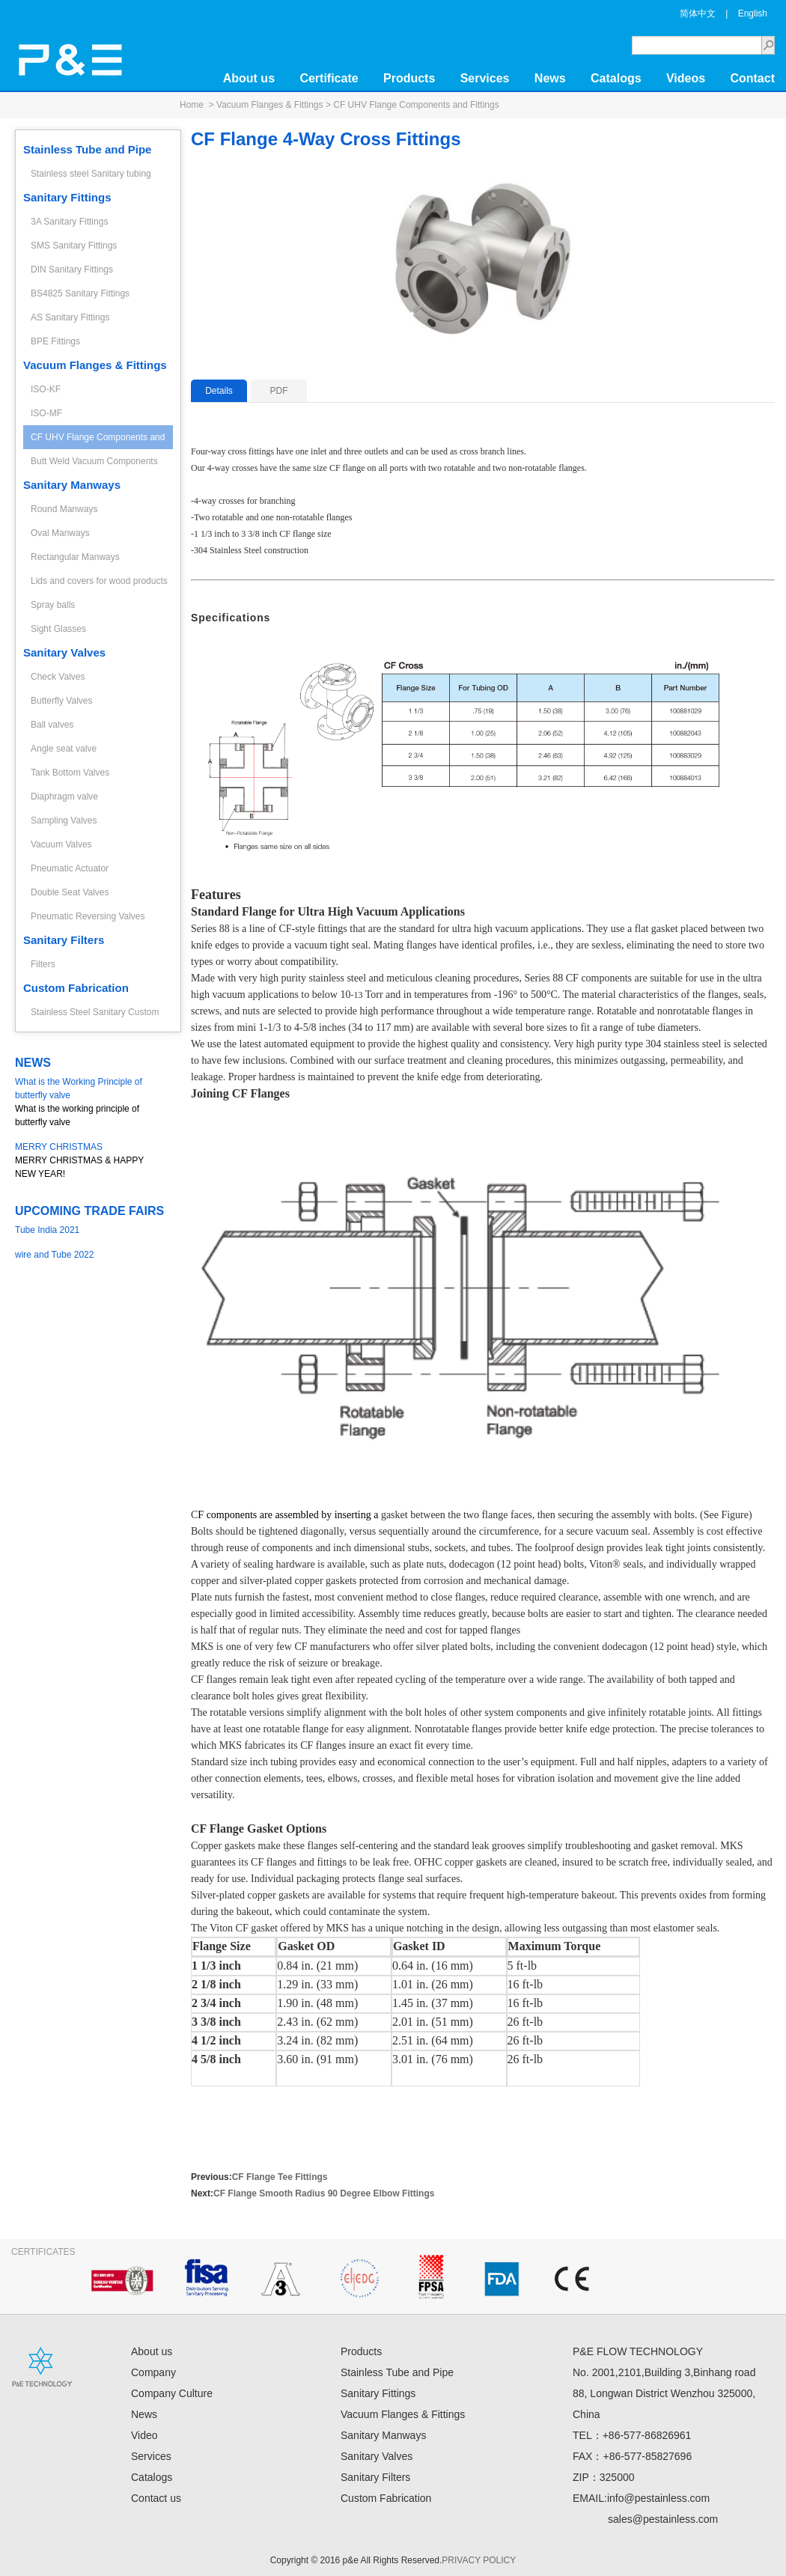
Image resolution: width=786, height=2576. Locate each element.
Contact (752, 78)
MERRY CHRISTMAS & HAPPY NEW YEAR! (90, 1159)
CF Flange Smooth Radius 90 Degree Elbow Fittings (323, 2193)
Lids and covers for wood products (99, 581)
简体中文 (698, 13)
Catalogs (616, 78)
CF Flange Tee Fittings (280, 2177)
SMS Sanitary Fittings (74, 245)
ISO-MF (46, 413)
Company (153, 2372)
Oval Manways (60, 533)
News (550, 78)
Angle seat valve (64, 748)
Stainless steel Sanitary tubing (91, 173)
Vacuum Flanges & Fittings (269, 105)
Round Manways (64, 509)
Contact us (156, 2498)
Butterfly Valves (61, 700)
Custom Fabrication (76, 987)
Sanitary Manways (72, 484)
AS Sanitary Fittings (70, 317)
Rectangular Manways (75, 557)
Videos (685, 78)
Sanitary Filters (63, 940)
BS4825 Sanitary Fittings (80, 293)
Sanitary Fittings (67, 197)
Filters (43, 964)
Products (409, 78)
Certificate (328, 78)
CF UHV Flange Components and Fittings (416, 105)
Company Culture (172, 2393)
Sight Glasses (58, 629)
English (752, 13)
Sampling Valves (64, 820)
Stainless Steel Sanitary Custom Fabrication (95, 1015)
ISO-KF (46, 389)
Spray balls (53, 605)
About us (249, 78)
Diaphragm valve (64, 796)
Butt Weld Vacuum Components (94, 461)
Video (144, 2435)
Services (485, 78)
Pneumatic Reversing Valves (88, 916)
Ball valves (52, 724)
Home (192, 105)
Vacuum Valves (61, 844)
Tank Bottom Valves (70, 772)
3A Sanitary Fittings (69, 221)
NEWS (33, 1062)
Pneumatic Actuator (70, 868)
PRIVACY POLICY (479, 2560)
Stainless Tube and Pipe (87, 149)
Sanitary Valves (64, 652)
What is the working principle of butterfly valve (90, 1101)
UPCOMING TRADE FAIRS (89, 1211)
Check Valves (58, 677)
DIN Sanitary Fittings (72, 269)
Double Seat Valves (70, 892)
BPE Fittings (55, 341)
